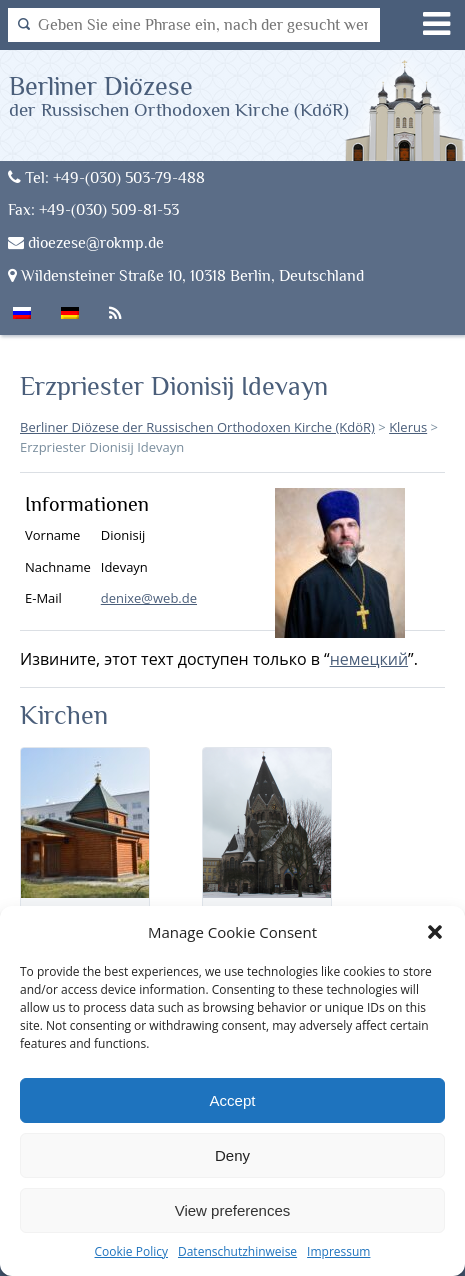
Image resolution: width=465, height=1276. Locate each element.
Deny (232, 1155)
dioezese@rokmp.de (86, 242)
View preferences (233, 1210)
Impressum (338, 1251)
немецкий (369, 659)
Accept (233, 1100)
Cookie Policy (131, 1251)
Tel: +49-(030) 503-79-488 (106, 177)
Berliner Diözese (179, 95)
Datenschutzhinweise (237, 1251)
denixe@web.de (149, 598)
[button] (435, 932)
